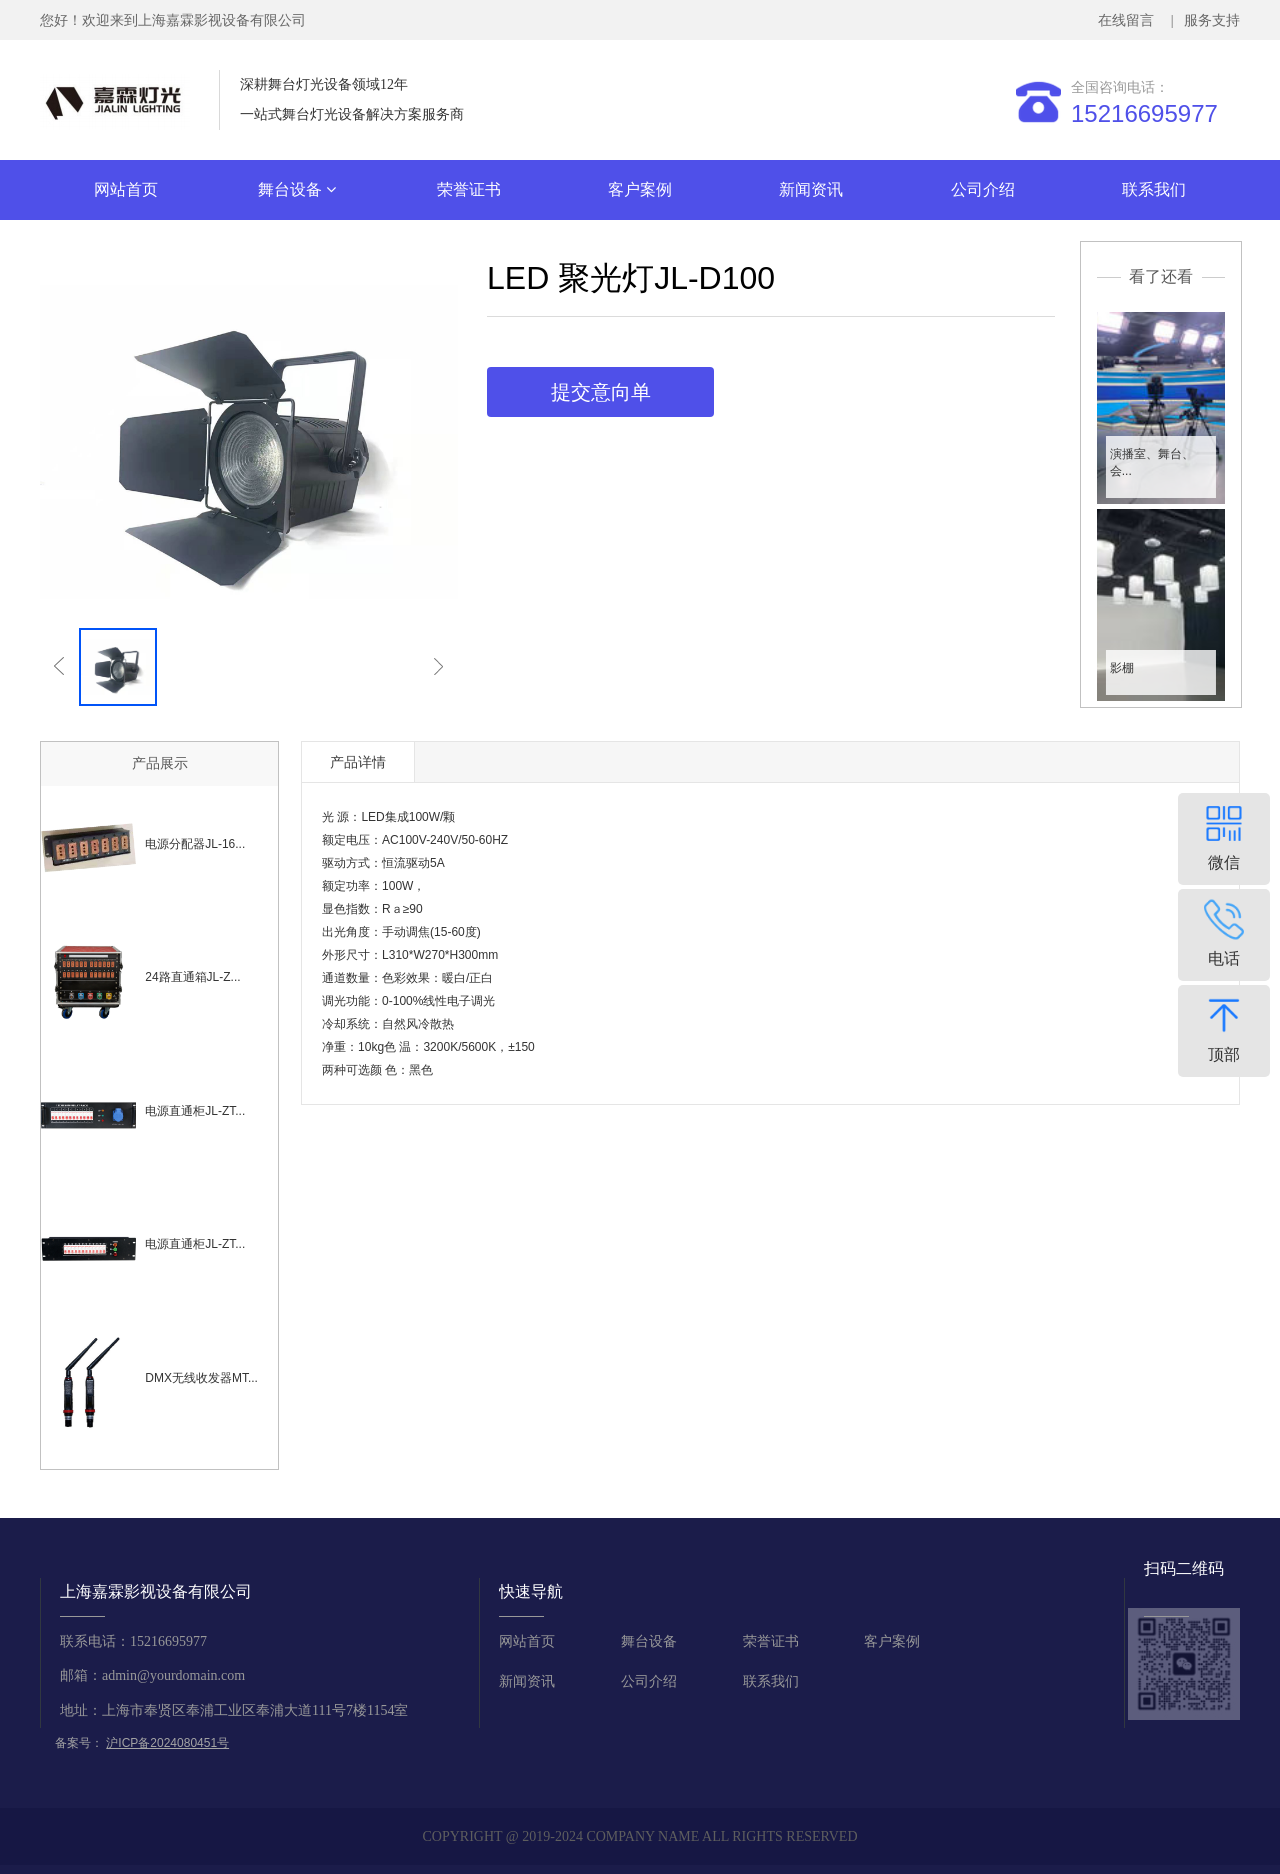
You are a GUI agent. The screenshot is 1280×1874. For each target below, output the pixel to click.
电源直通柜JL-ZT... (195, 1111)
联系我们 (1154, 189)
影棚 (1122, 668)
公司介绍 (983, 189)
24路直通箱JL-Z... (192, 977)
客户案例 (640, 189)
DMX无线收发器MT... (201, 1378)
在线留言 (1129, 20)
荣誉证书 (469, 189)
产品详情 (358, 762)
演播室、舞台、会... (1152, 462)
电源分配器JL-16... (195, 844)
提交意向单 (601, 392)
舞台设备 (297, 189)
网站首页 (126, 189)
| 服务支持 (1203, 20)
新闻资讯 (811, 189)
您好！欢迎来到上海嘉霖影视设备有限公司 (173, 20)
